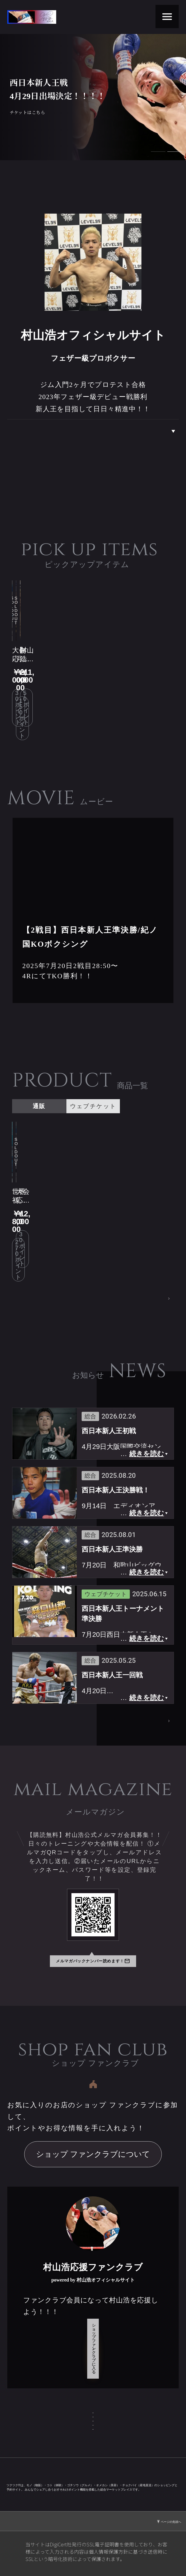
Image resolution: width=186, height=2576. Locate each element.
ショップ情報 (93, 2291)
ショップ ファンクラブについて (93, 2055)
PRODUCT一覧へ (141, 1198)
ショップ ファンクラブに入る (93, 2241)
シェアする (115, 462)
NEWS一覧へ (146, 1621)
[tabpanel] (93, 863)
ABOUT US (163, 431)
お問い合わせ (93, 2316)
